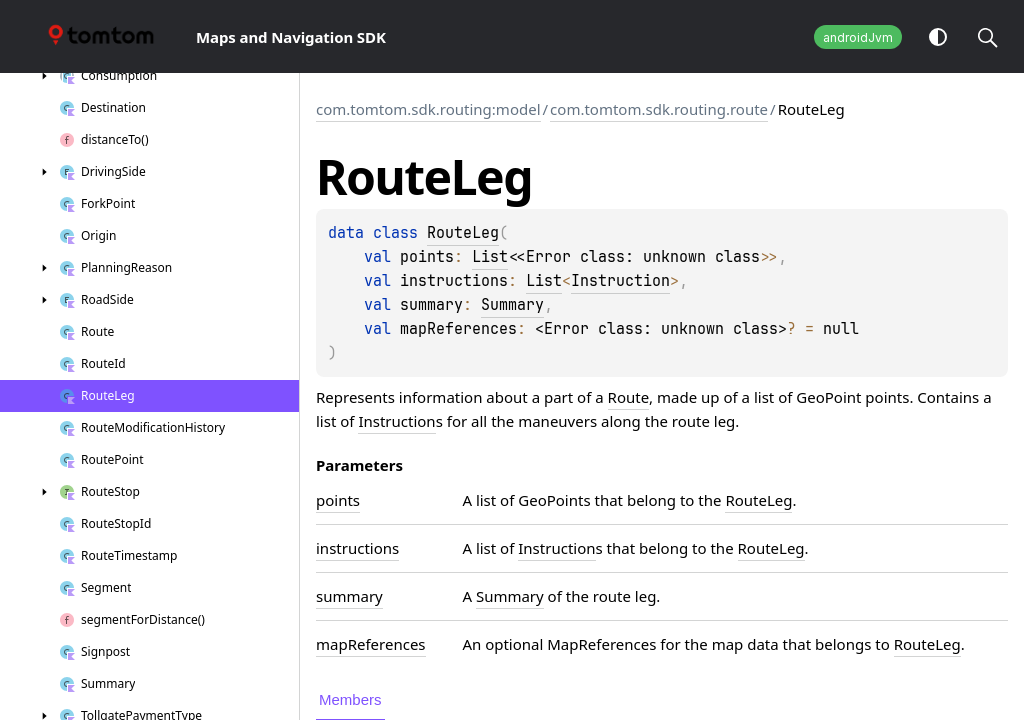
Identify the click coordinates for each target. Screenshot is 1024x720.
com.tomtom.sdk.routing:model (428, 109)
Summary (512, 305)
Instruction (620, 281)
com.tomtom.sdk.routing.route (659, 109)
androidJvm (858, 37)
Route (629, 397)
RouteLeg (463, 233)
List (490, 257)
